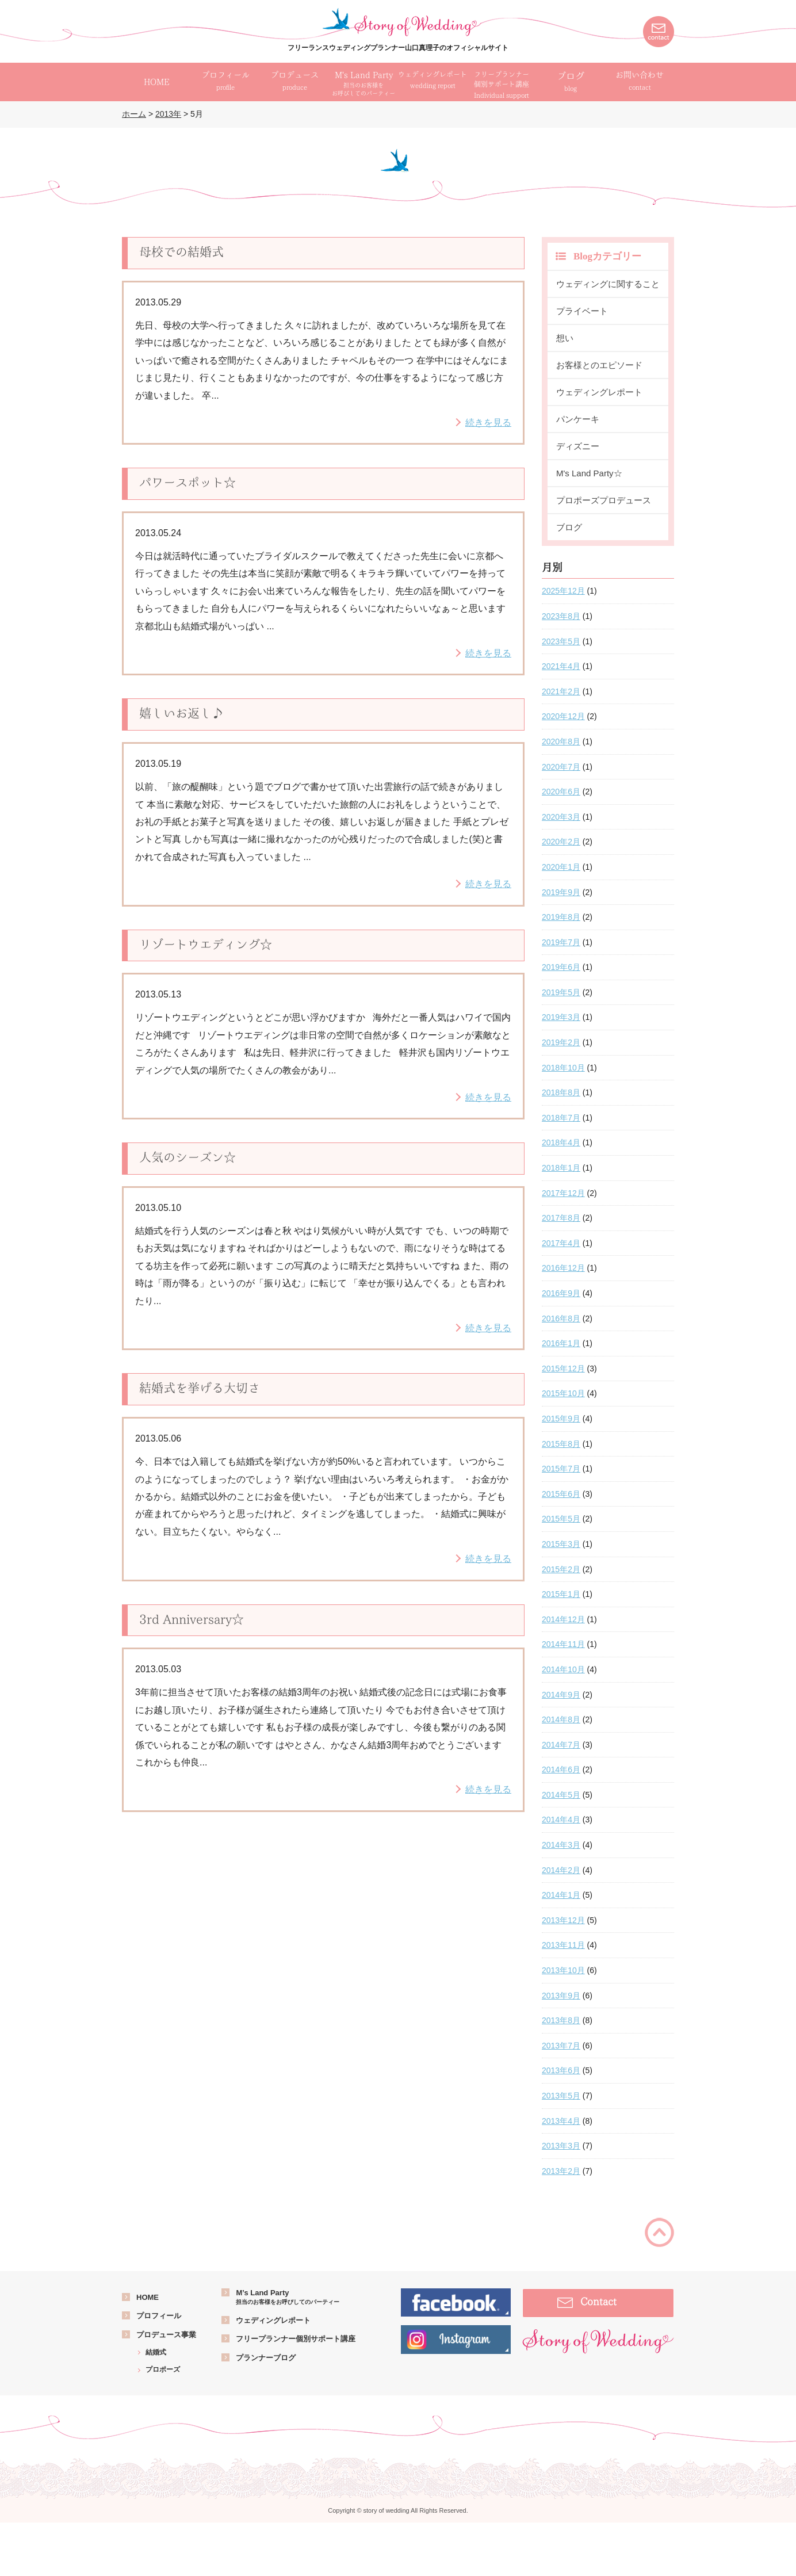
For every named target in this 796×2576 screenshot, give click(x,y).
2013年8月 (561, 2020)
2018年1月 (561, 1167)
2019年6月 (561, 967)
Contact (598, 2301)
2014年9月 (561, 1694)
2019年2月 (561, 1042)
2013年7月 (561, 2045)
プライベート (582, 311)
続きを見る (488, 422)
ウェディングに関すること (608, 284)
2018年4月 (561, 1142)
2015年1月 (561, 1594)
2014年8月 (561, 1719)
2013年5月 (561, 2095)
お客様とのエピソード (599, 365)
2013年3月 (561, 2145)
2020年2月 (561, 841)
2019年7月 (561, 942)
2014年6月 (561, 1769)
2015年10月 (563, 1393)
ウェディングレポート (599, 392)
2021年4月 (561, 666)
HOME (147, 2297)
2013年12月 (563, 1920)
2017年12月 (563, 1193)
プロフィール (158, 2315)
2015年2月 (561, 1569)
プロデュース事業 (166, 2334)
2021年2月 (561, 691)
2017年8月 (561, 1217)
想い (564, 338)
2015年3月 (561, 1544)
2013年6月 (561, 2070)
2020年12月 (563, 716)
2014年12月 (563, 1619)
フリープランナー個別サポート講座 (295, 2338)
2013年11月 (563, 1945)
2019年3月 (561, 1017)
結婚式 (156, 2352)
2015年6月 (561, 1494)
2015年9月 (561, 1418)
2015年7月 (561, 1468)
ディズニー (577, 446)
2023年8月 (561, 616)
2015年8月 (561, 1443)
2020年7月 (561, 766)
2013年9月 (561, 1995)
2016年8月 (561, 1318)
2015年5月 (561, 1518)
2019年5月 (561, 992)
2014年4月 (561, 1819)
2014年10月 (563, 1669)
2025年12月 (563, 590)
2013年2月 (561, 2171)
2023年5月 (561, 641)
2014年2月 (561, 1870)
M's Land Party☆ (589, 473)
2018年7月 (561, 1117)
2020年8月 (561, 741)
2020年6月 (561, 791)
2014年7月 (561, 1744)
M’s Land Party (287, 2297)
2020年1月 (561, 867)
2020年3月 (561, 816)
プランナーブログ (266, 2357)
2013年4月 (561, 2121)
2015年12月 (563, 1368)
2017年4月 (561, 1243)
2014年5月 (561, 1794)
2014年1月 (561, 1894)
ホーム (134, 114)
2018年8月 (561, 1092)
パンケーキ (577, 419)
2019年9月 (561, 892)
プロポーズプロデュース (603, 500)
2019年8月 (561, 917)
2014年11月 (563, 1644)
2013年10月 (563, 1970)
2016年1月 (561, 1343)
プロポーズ (163, 2369)
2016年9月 (561, 1293)
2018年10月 (563, 1067)
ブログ (570, 82)
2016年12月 (563, 1267)
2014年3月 (561, 1844)
